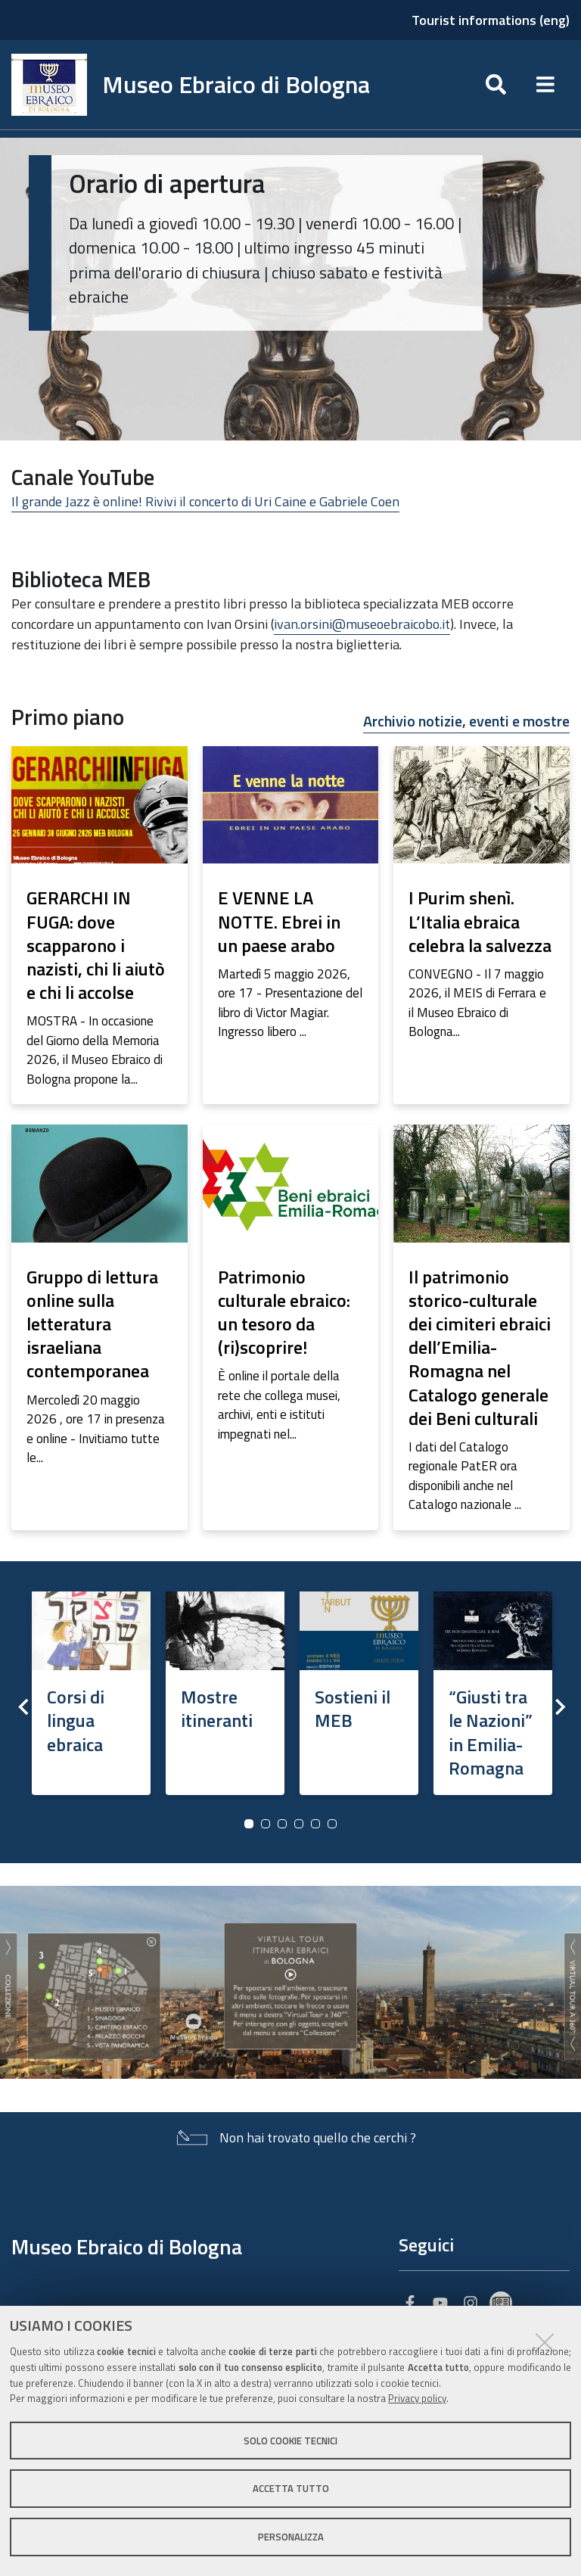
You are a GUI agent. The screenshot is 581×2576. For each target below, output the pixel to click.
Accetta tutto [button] (291, 2488)
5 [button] (315, 1823)
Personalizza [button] (291, 2536)
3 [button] (282, 1823)
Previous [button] (22, 1706)
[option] (91, 1688)
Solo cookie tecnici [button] (290, 2440)
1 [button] (248, 1823)
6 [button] (332, 1823)
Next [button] (558, 1706)
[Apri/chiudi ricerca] (496, 85)
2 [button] (265, 1823)
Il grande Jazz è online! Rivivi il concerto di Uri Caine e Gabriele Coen (205, 501)
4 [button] (298, 1823)
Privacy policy (417, 2398)
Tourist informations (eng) (491, 20)
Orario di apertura (167, 183)
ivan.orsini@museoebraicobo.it (362, 624)
